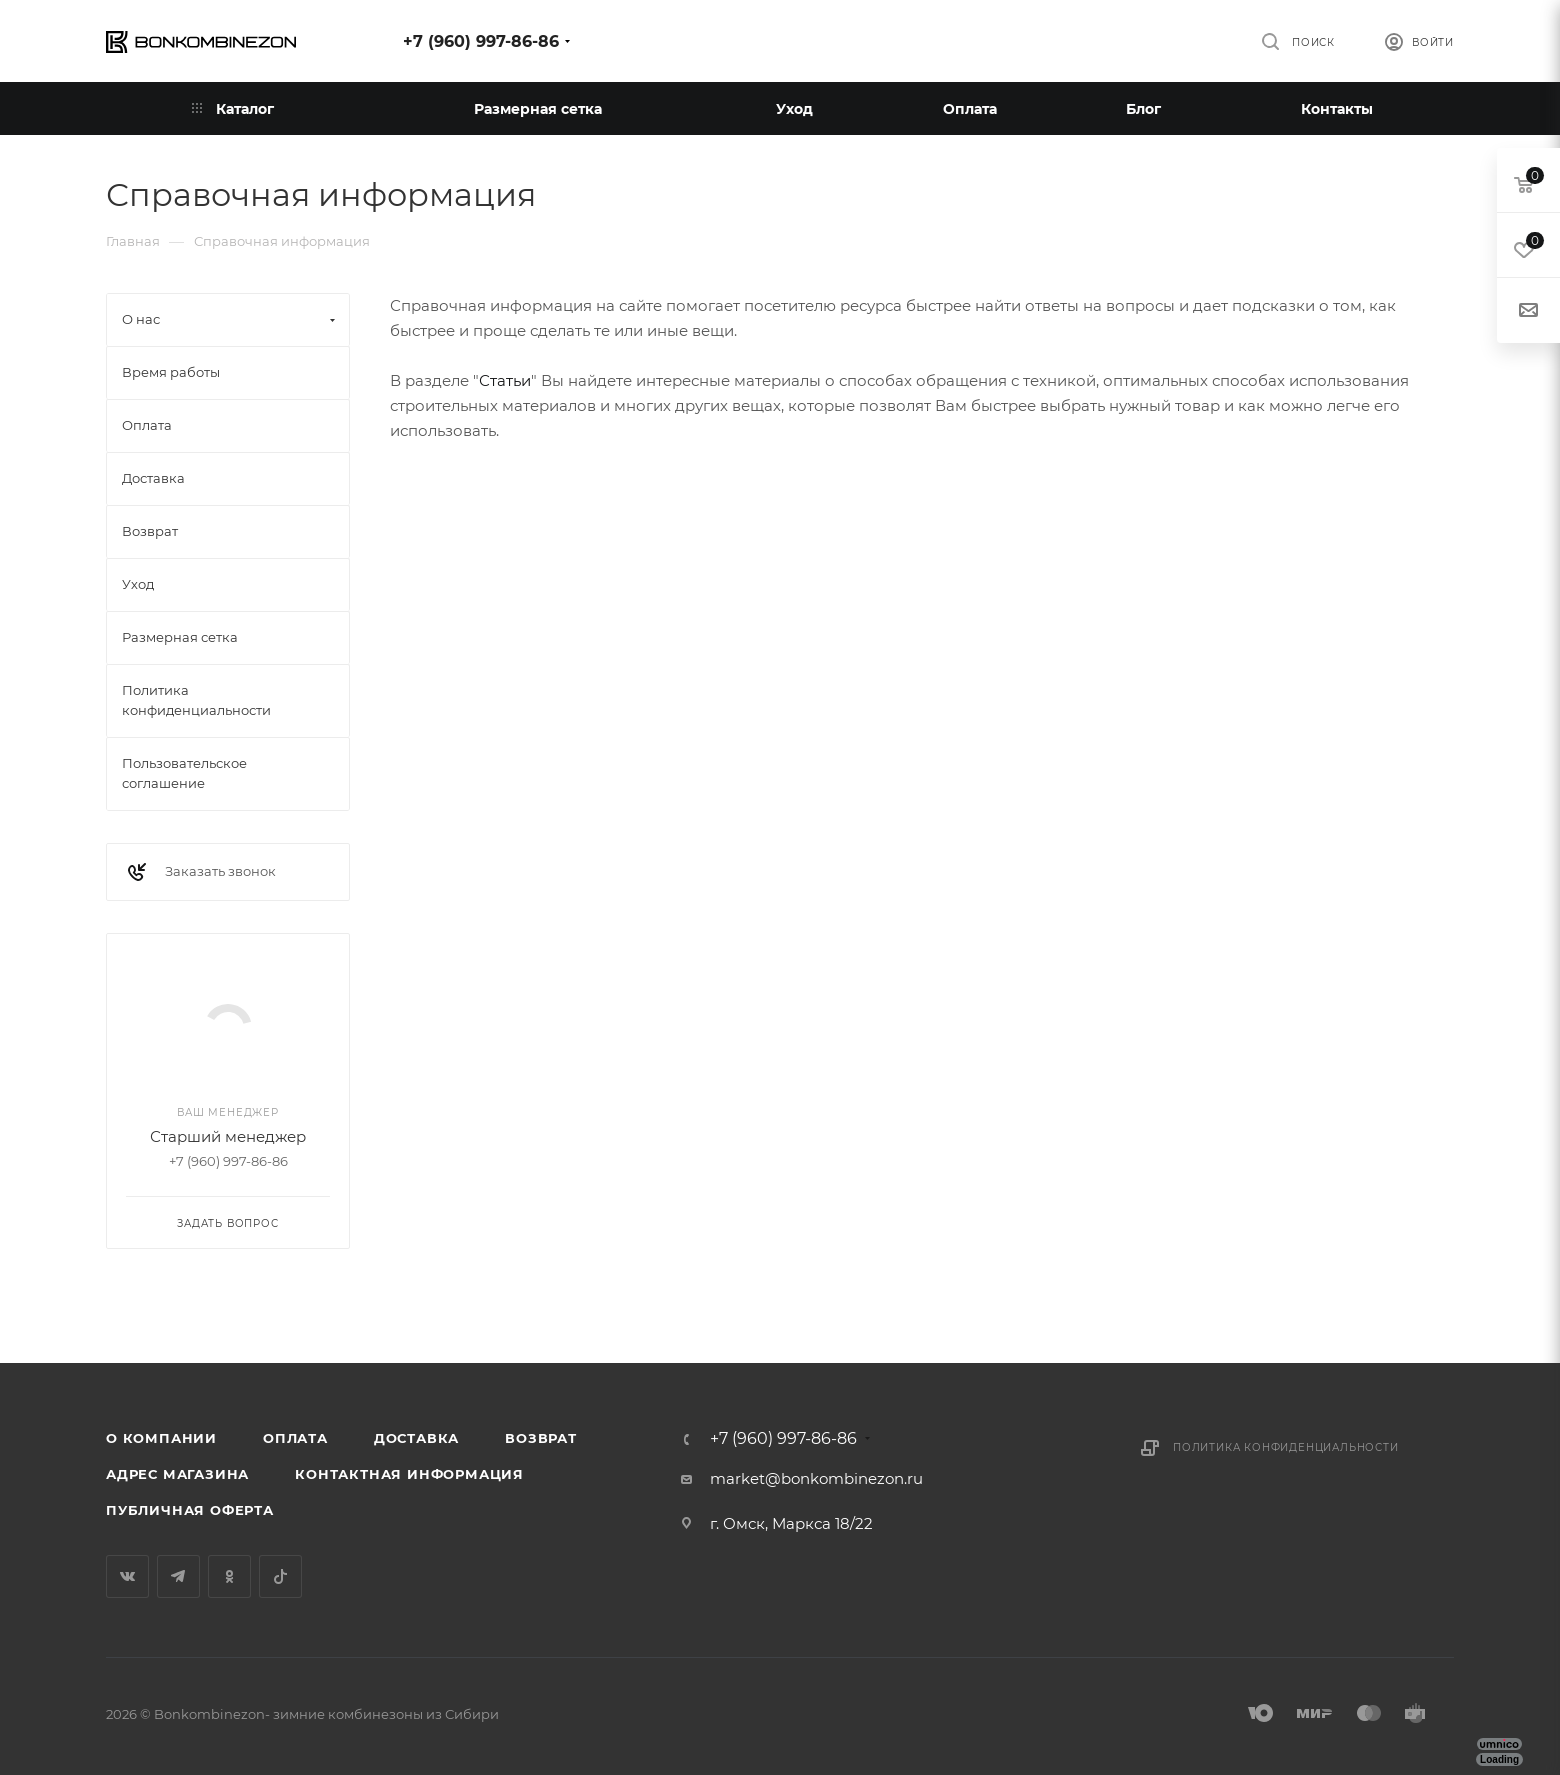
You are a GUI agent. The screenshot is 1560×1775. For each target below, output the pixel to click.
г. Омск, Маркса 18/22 (791, 1523)
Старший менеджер (228, 1136)
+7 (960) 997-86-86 (481, 41)
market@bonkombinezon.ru (816, 1478)
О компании (161, 1438)
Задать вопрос (227, 1223)
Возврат (541, 1438)
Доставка (416, 1438)
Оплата (295, 1438)
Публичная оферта (190, 1510)
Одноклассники (229, 1576)
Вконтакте (127, 1576)
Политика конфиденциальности (1286, 1447)
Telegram (178, 1576)
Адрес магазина (177, 1474)
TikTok (280, 1576)
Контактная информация (409, 1474)
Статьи (505, 380)
